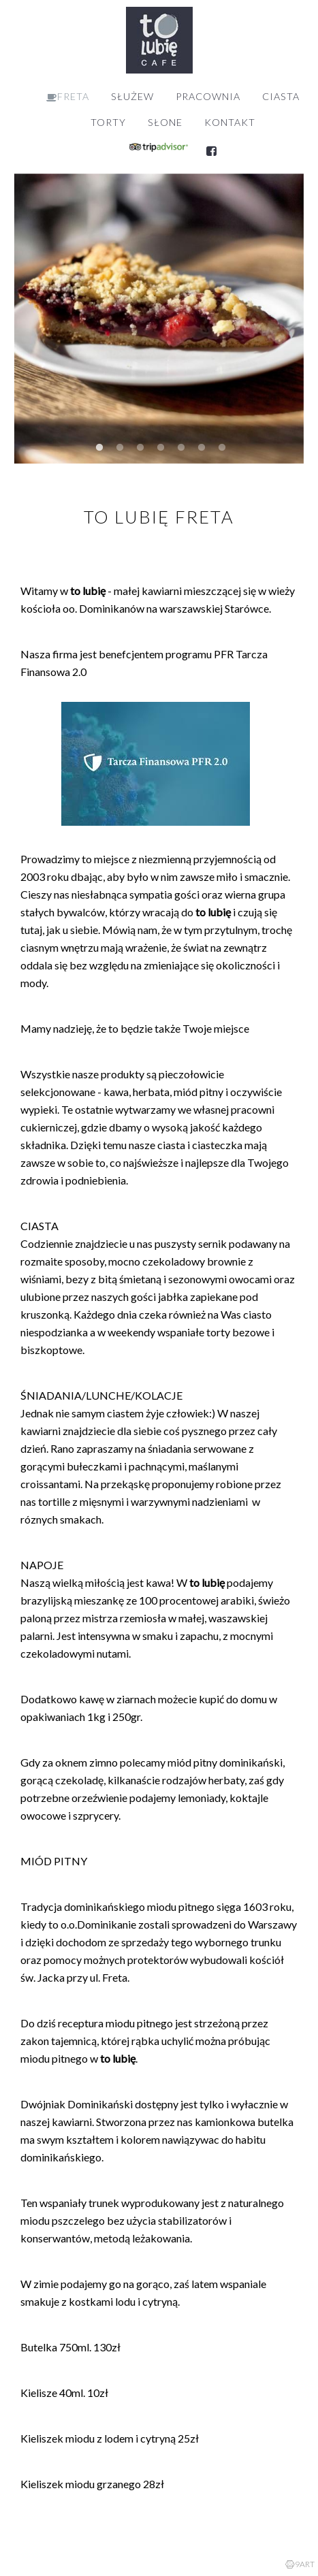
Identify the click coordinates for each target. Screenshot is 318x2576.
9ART (300, 2564)
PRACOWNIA (208, 96)
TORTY (108, 122)
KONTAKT (229, 122)
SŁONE (165, 122)
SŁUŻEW (132, 96)
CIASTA (281, 96)
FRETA (67, 97)
